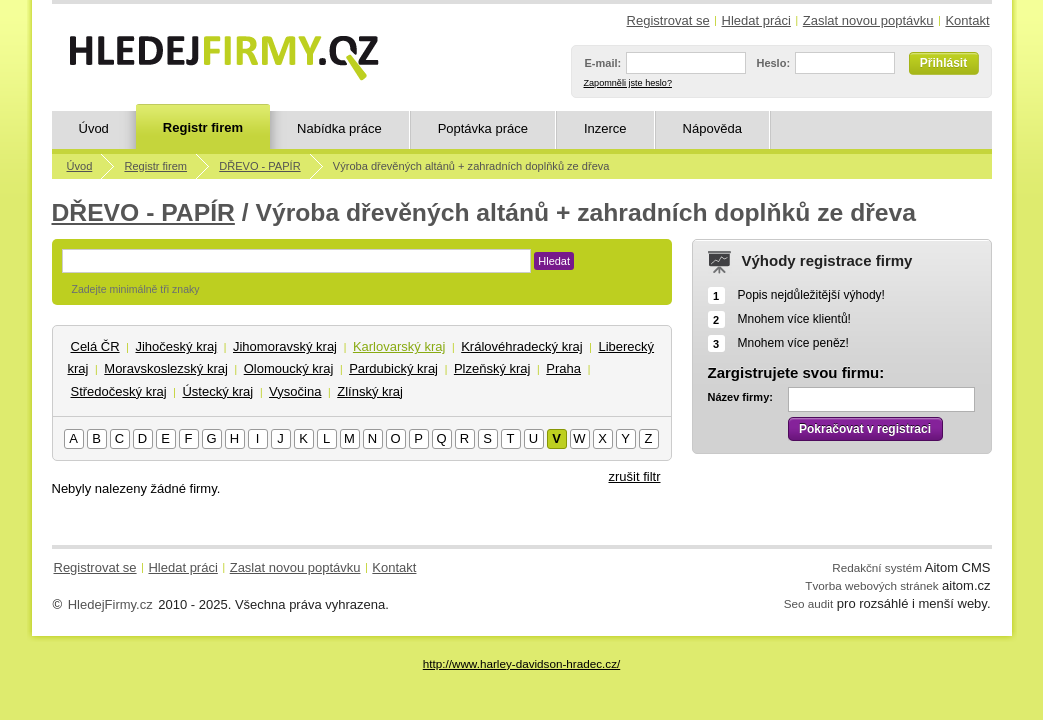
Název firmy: (740, 397)
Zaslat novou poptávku (868, 20)
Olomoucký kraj (289, 368)
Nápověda (712, 128)
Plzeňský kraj (492, 368)
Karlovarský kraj (399, 346)
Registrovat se (668, 20)
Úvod (94, 128)
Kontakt (967, 20)
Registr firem (203, 127)
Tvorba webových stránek (871, 585)
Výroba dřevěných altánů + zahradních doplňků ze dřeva (471, 166)
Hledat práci (756, 20)
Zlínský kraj (370, 391)
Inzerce (605, 128)
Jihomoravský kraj (285, 346)
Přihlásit (943, 63)
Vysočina (295, 391)
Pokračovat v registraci (865, 429)
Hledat (554, 261)
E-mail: (603, 63)
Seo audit (808, 603)
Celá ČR (95, 346)
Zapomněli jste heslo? (628, 83)
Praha (563, 368)
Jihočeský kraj (176, 346)
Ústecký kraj (217, 391)
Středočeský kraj (119, 391)
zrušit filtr (635, 476)
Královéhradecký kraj (521, 346)
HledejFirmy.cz (110, 604)
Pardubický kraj (393, 368)
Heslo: (773, 63)
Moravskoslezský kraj (166, 368)
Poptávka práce (483, 128)
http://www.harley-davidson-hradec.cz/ (521, 663)
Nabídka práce (339, 128)
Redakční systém (877, 567)
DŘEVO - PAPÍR (259, 166)
